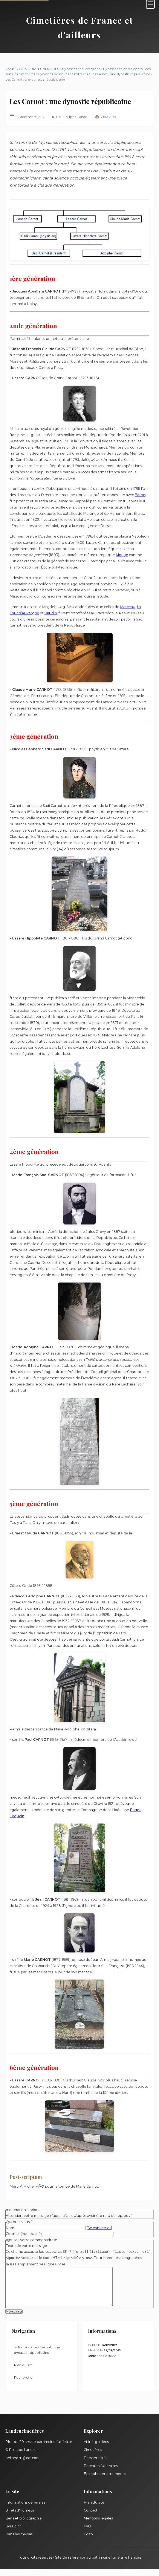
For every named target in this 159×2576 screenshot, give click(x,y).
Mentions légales (98, 2525)
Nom (10, 2228)
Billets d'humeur (19, 2517)
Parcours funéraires (101, 2473)
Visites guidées (96, 2449)
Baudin (50, 613)
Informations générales (25, 2509)
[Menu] (150, 4)
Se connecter (99, 2228)
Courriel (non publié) (24, 2234)
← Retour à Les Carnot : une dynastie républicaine (37, 2357)
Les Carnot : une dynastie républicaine (120, 74)
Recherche (23, 2384)
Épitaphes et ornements (104, 2481)
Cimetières (93, 2457)
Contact (91, 2517)
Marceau (127, 607)
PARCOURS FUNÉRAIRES (39, 69)
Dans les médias (18, 2541)
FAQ (87, 2533)
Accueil (10, 69)
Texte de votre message (26, 2246)
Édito (88, 2541)
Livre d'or (13, 2533)
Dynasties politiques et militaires (63, 74)
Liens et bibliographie (23, 2525)
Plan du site (23, 2372)
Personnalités (95, 2465)
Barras (140, 495)
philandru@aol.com (22, 2465)
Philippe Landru (75, 117)
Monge (122, 555)
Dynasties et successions (81, 69)
